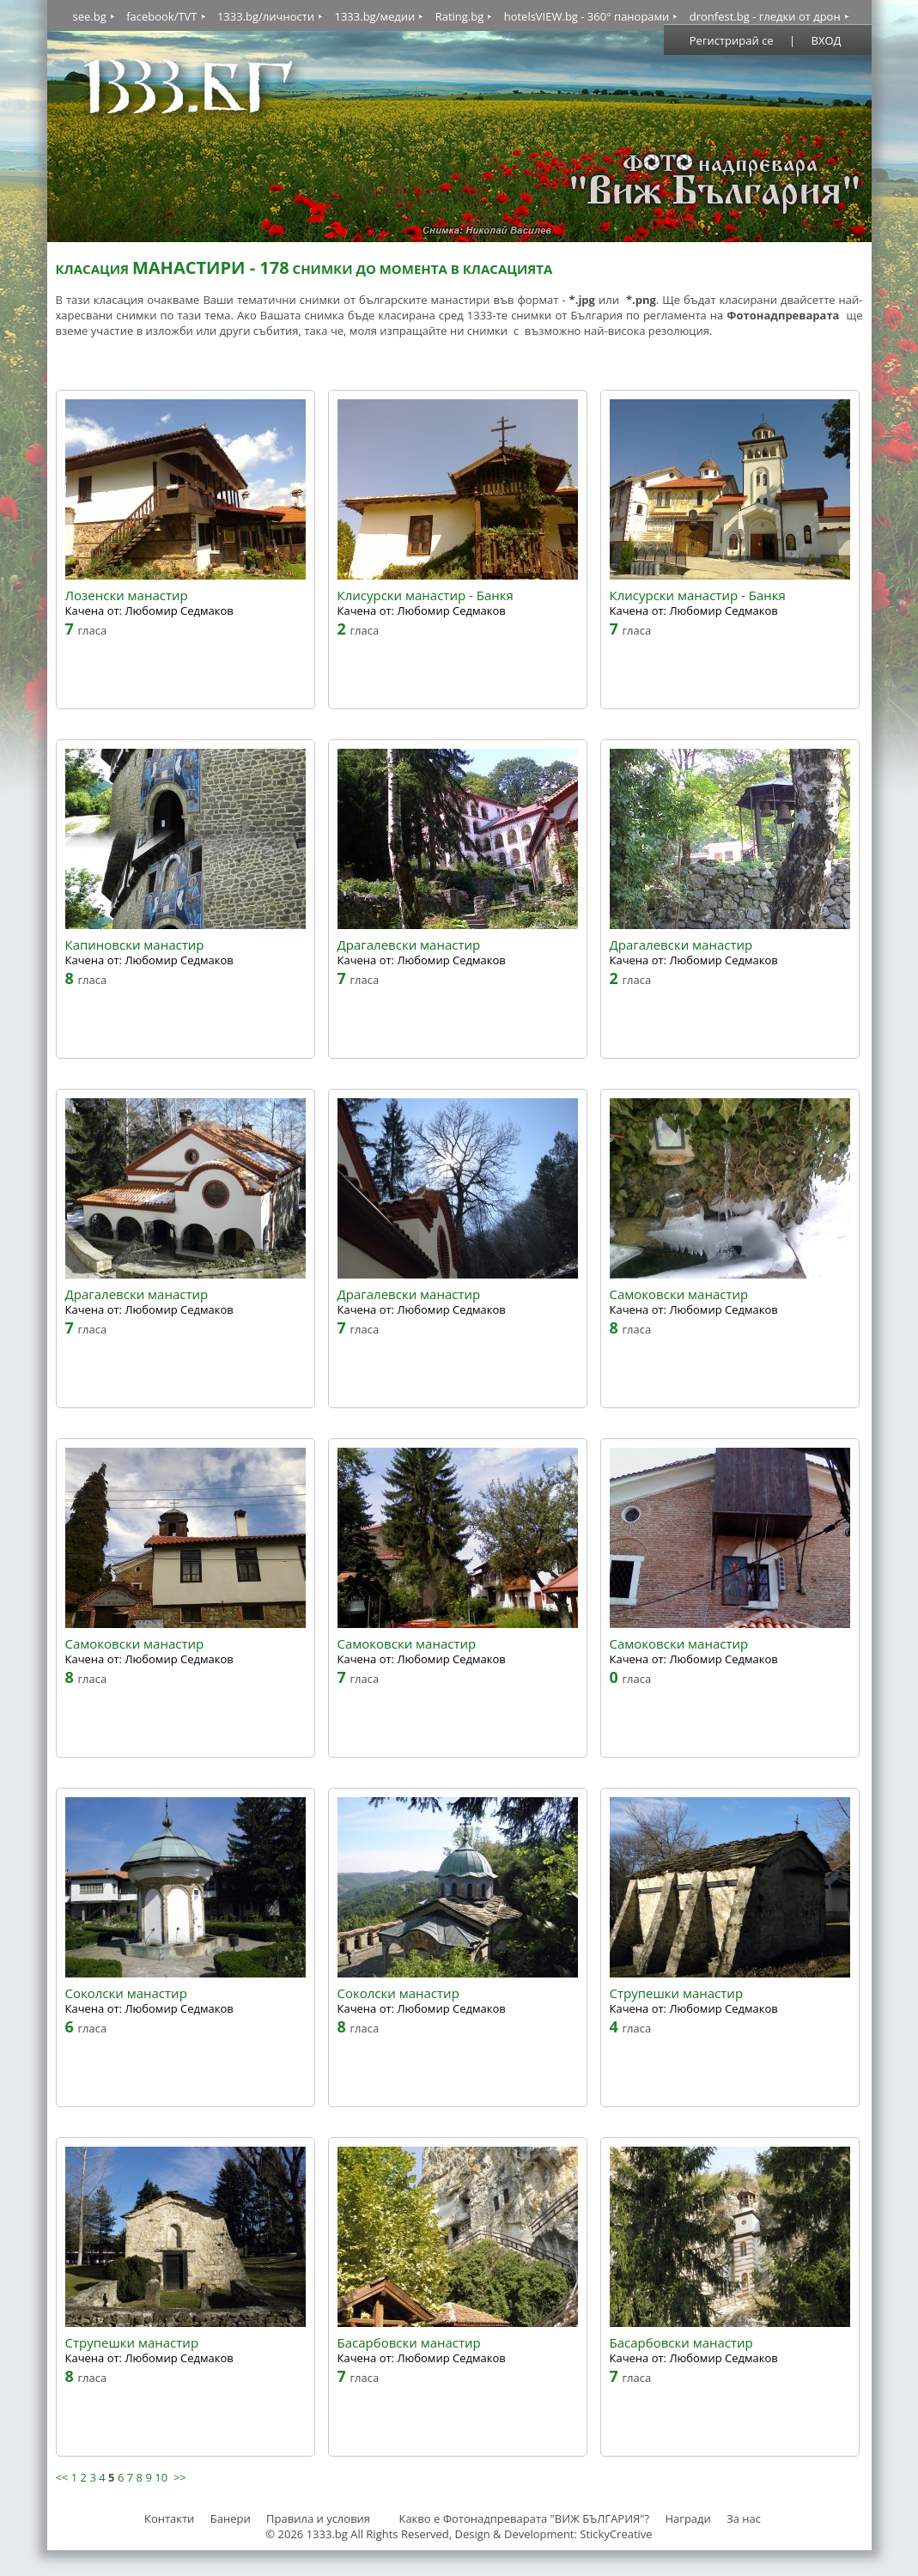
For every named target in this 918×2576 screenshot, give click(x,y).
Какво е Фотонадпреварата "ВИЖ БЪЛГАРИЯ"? (523, 2518)
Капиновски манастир (134, 945)
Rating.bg (459, 16)
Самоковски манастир (679, 1294)
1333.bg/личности (265, 16)
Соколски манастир (126, 1993)
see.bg (89, 16)
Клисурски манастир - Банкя (425, 595)
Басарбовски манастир (409, 2343)
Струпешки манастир (677, 1993)
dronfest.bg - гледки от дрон (765, 16)
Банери (231, 2518)
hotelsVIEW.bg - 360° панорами (587, 16)
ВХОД (827, 40)
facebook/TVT (161, 16)
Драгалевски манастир (409, 945)
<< (62, 2477)
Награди (687, 2518)
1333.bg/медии (374, 16)
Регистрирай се (732, 40)
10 (161, 2477)
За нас (743, 2518)
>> (179, 2477)
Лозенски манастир (126, 595)
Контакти (169, 2518)
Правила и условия (318, 2518)
